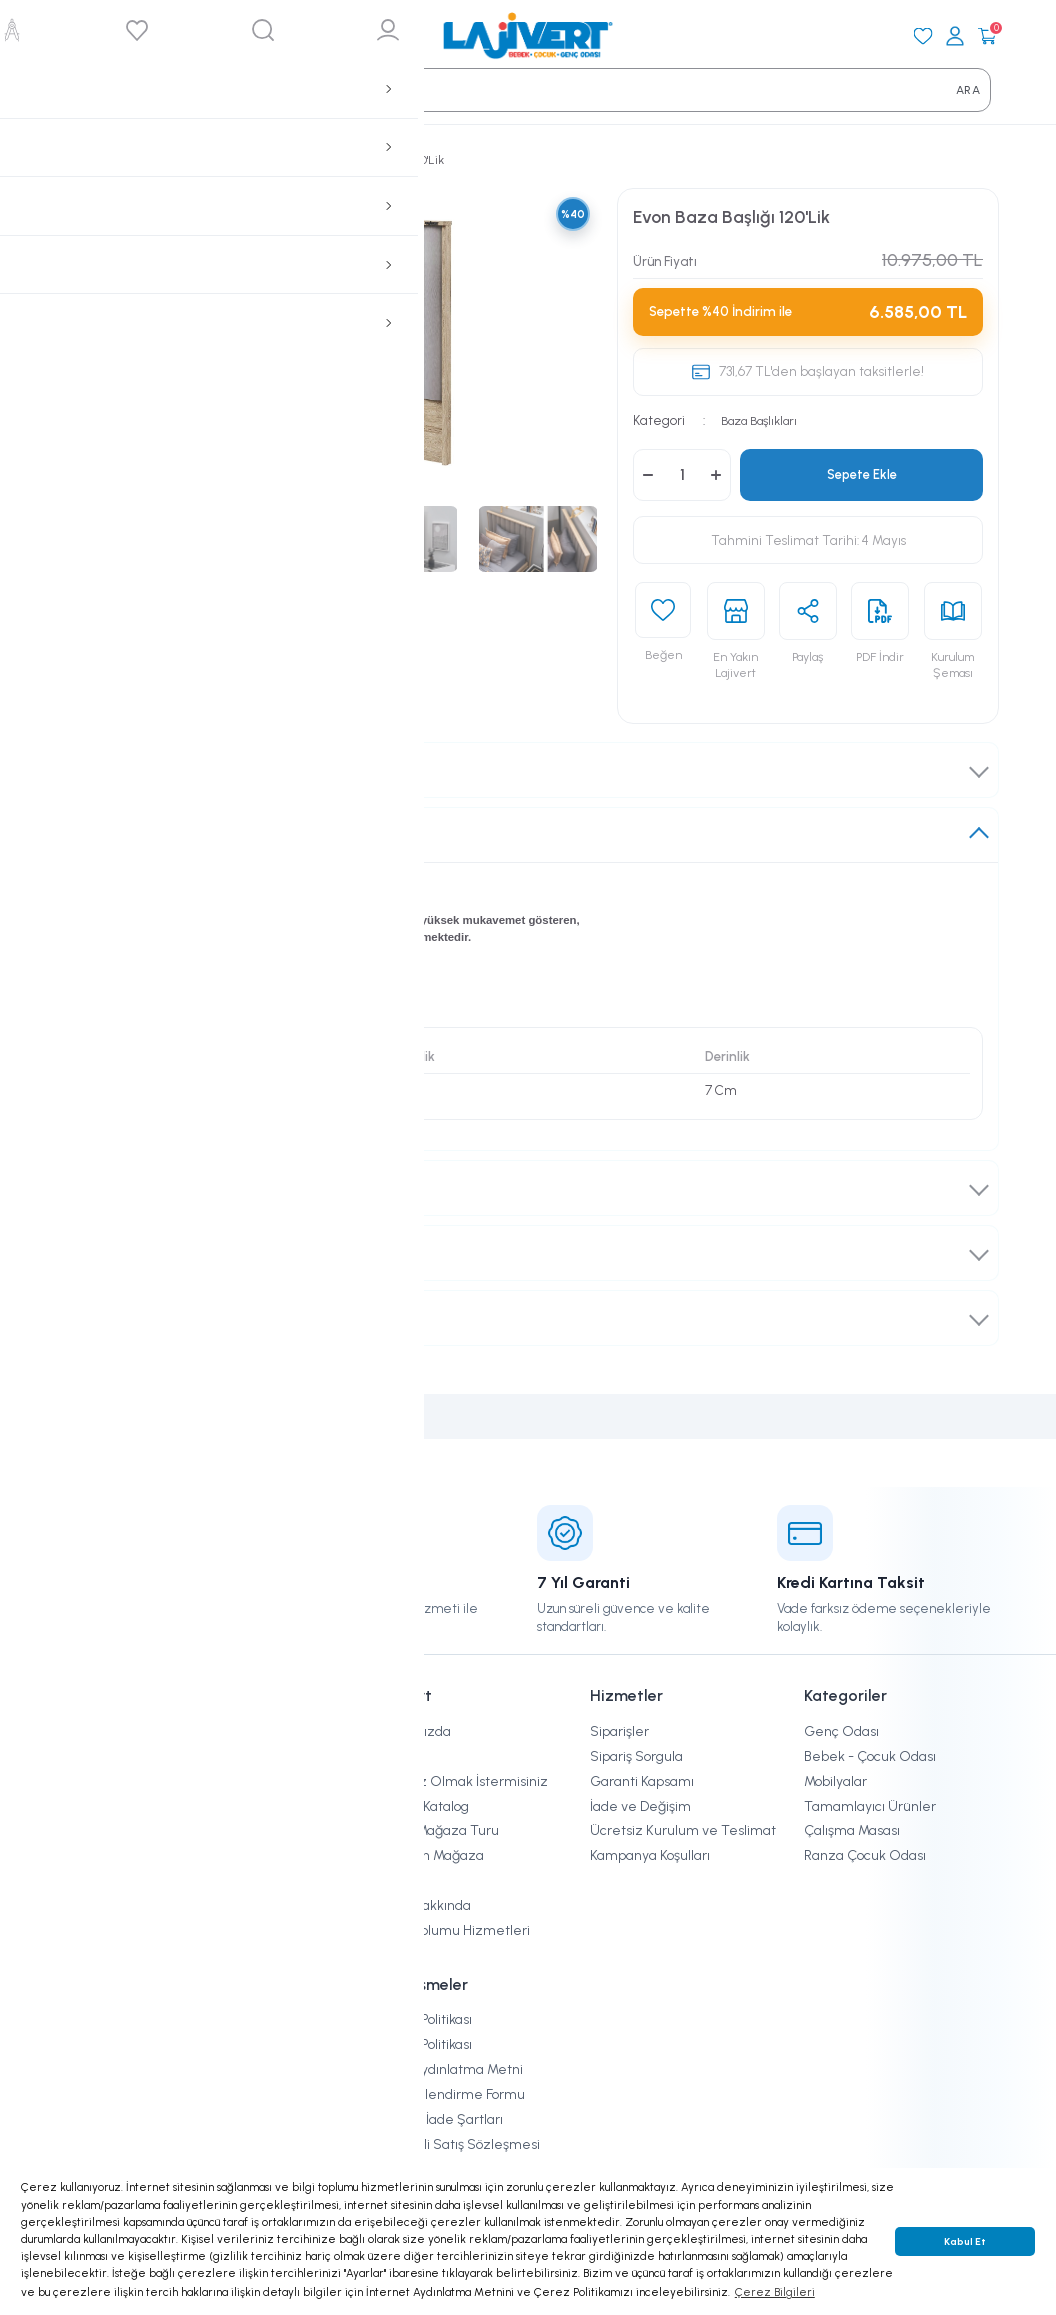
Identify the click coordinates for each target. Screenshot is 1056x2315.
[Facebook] (126, 1982)
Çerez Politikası (424, 2019)
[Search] (83, 90)
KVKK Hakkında (424, 1905)
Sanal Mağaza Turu (438, 1830)
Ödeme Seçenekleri (134, 1318)
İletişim (399, 1880)
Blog (390, 1756)
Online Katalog (423, 1806)
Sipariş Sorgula (636, 1756)
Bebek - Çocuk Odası (870, 1756)
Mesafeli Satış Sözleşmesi (458, 2144)
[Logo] (528, 36)
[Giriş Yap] (955, 36)
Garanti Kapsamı (642, 1781)
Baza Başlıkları (765, 420)
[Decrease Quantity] (648, 475)
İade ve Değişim (121, 1253)
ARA (968, 90)
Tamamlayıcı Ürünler (870, 1806)
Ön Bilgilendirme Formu (451, 2094)
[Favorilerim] (923, 36)
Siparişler (619, 1731)
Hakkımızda (414, 1731)
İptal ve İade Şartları (440, 2119)
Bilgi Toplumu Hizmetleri (453, 1930)
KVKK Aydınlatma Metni (450, 2069)
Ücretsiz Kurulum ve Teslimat (683, 1830)
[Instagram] (77, 1982)
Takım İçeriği (111, 769)
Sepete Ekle (862, 474)
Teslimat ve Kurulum (136, 1188)
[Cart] (987, 36)
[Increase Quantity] (716, 475)
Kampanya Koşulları (650, 1855)
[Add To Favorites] (663, 636)
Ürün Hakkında (117, 834)
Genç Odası (841, 1731)
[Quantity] (682, 475)
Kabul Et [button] (965, 2241)
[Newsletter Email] (208, 1847)
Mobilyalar (835, 1781)
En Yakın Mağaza (430, 1855)
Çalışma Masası (852, 1830)
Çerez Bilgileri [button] (775, 2292)
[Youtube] (175, 1982)
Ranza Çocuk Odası (865, 1855)
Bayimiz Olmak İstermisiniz (462, 1781)
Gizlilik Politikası (424, 2044)
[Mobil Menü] (69, 36)
